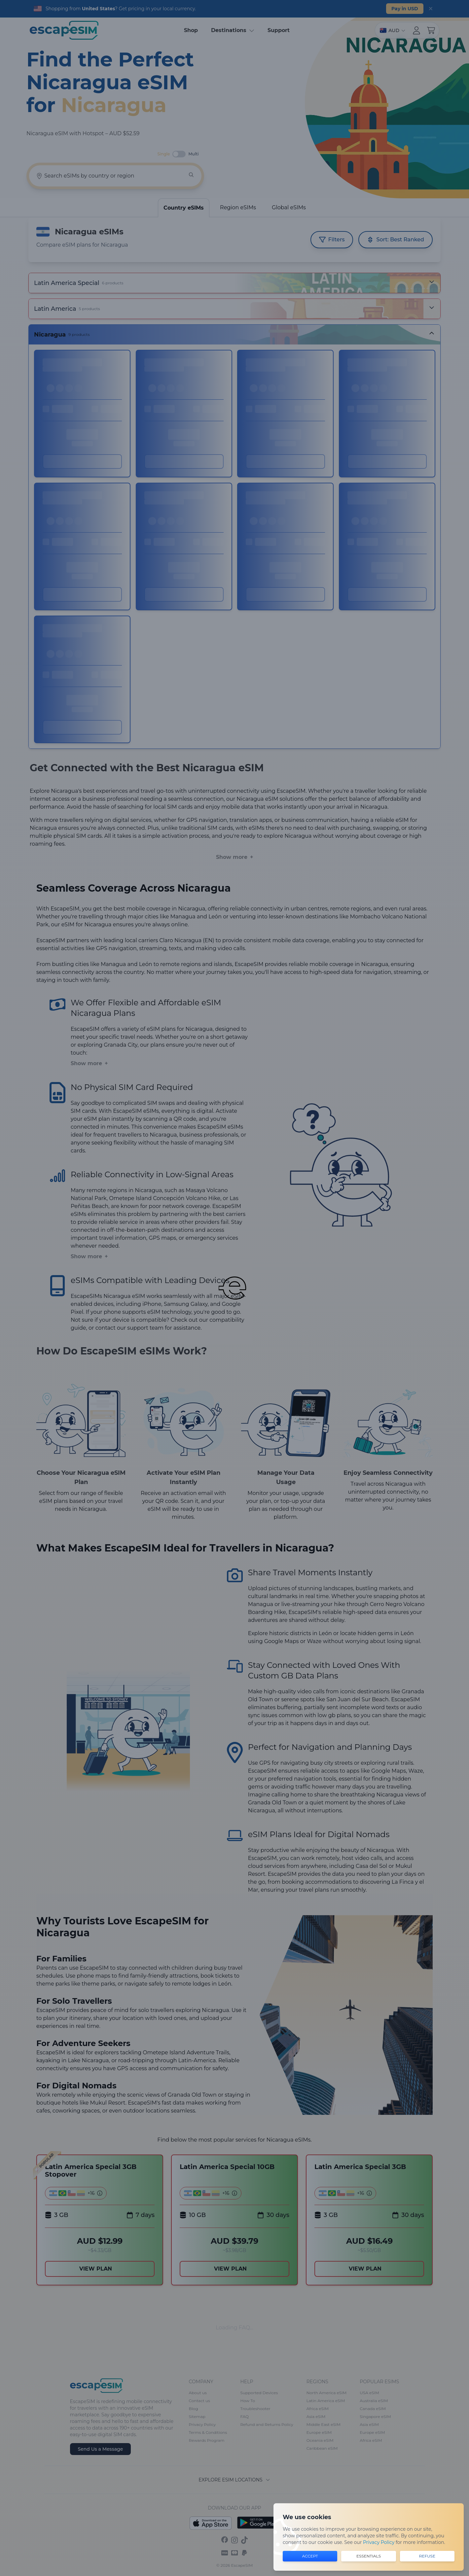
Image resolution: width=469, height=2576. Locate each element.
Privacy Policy (378, 2542)
